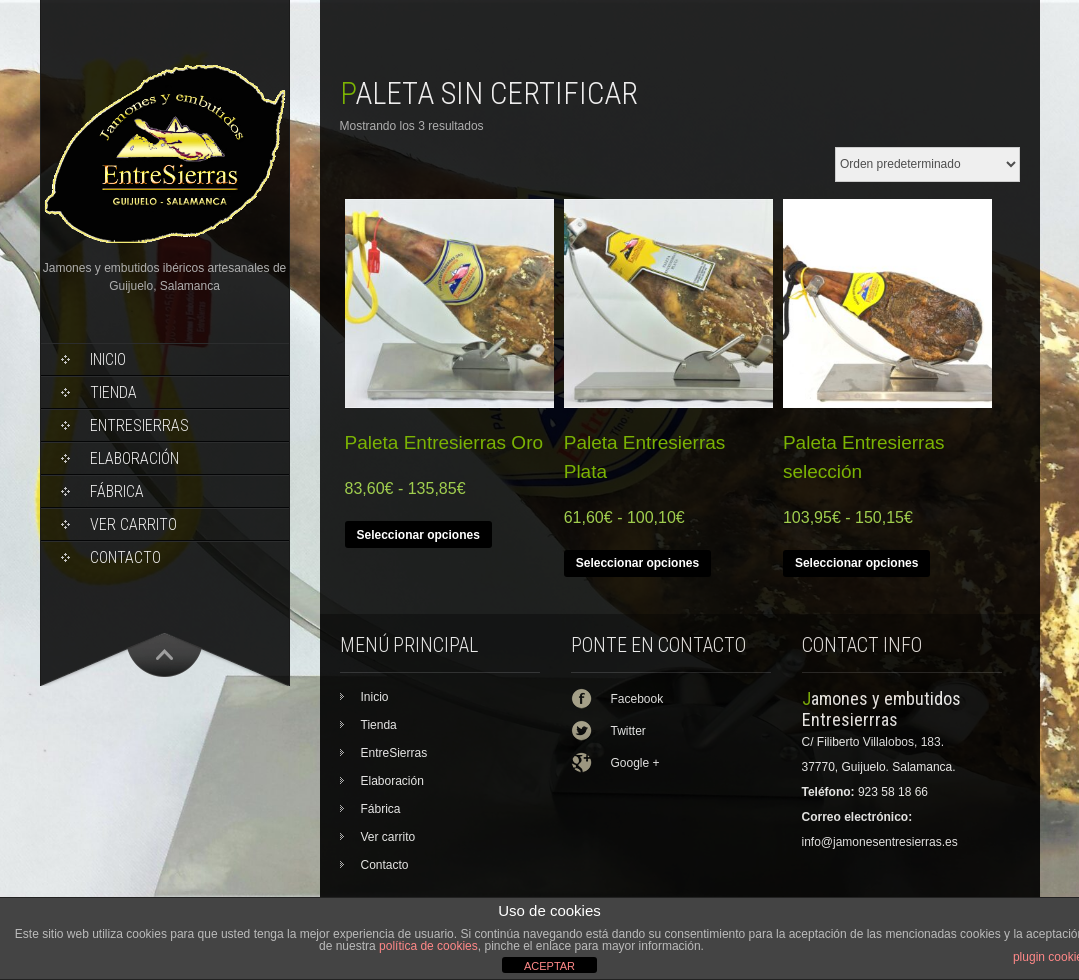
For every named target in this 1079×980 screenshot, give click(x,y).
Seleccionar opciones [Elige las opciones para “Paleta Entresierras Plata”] (637, 563)
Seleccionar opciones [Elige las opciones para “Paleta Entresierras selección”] (856, 563)
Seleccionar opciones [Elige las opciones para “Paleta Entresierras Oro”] (418, 535)
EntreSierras (139, 425)
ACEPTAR (549, 966)
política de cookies (428, 946)
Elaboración (134, 458)
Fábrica (117, 491)
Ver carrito (133, 524)
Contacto (125, 557)
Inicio (108, 359)
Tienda (113, 392)
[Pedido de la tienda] (927, 164)
